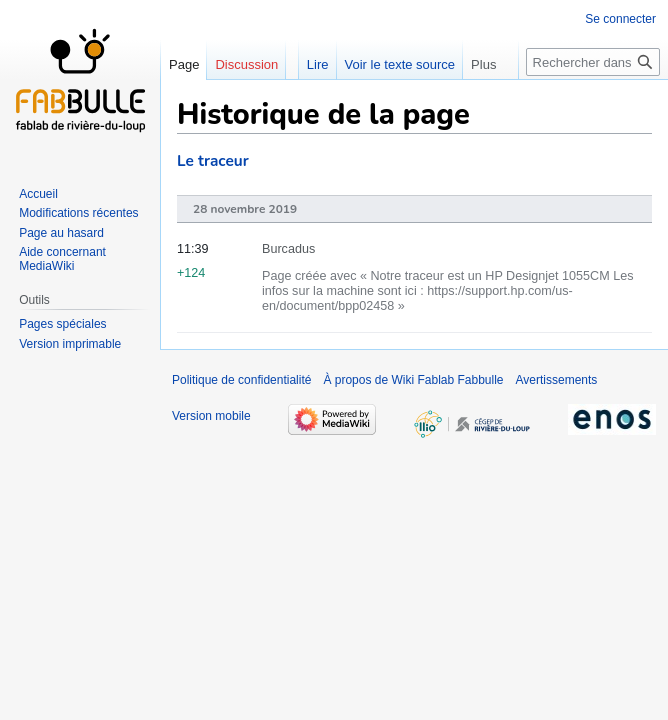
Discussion (246, 64)
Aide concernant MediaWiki (62, 259)
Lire (318, 64)
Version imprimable (70, 344)
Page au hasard (61, 233)
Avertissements (557, 380)
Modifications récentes (78, 213)
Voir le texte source (400, 64)
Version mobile (211, 416)
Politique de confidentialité (241, 380)
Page (184, 64)
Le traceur (213, 161)
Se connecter (620, 19)
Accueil (38, 194)
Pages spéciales (62, 324)
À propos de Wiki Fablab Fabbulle (413, 380)
